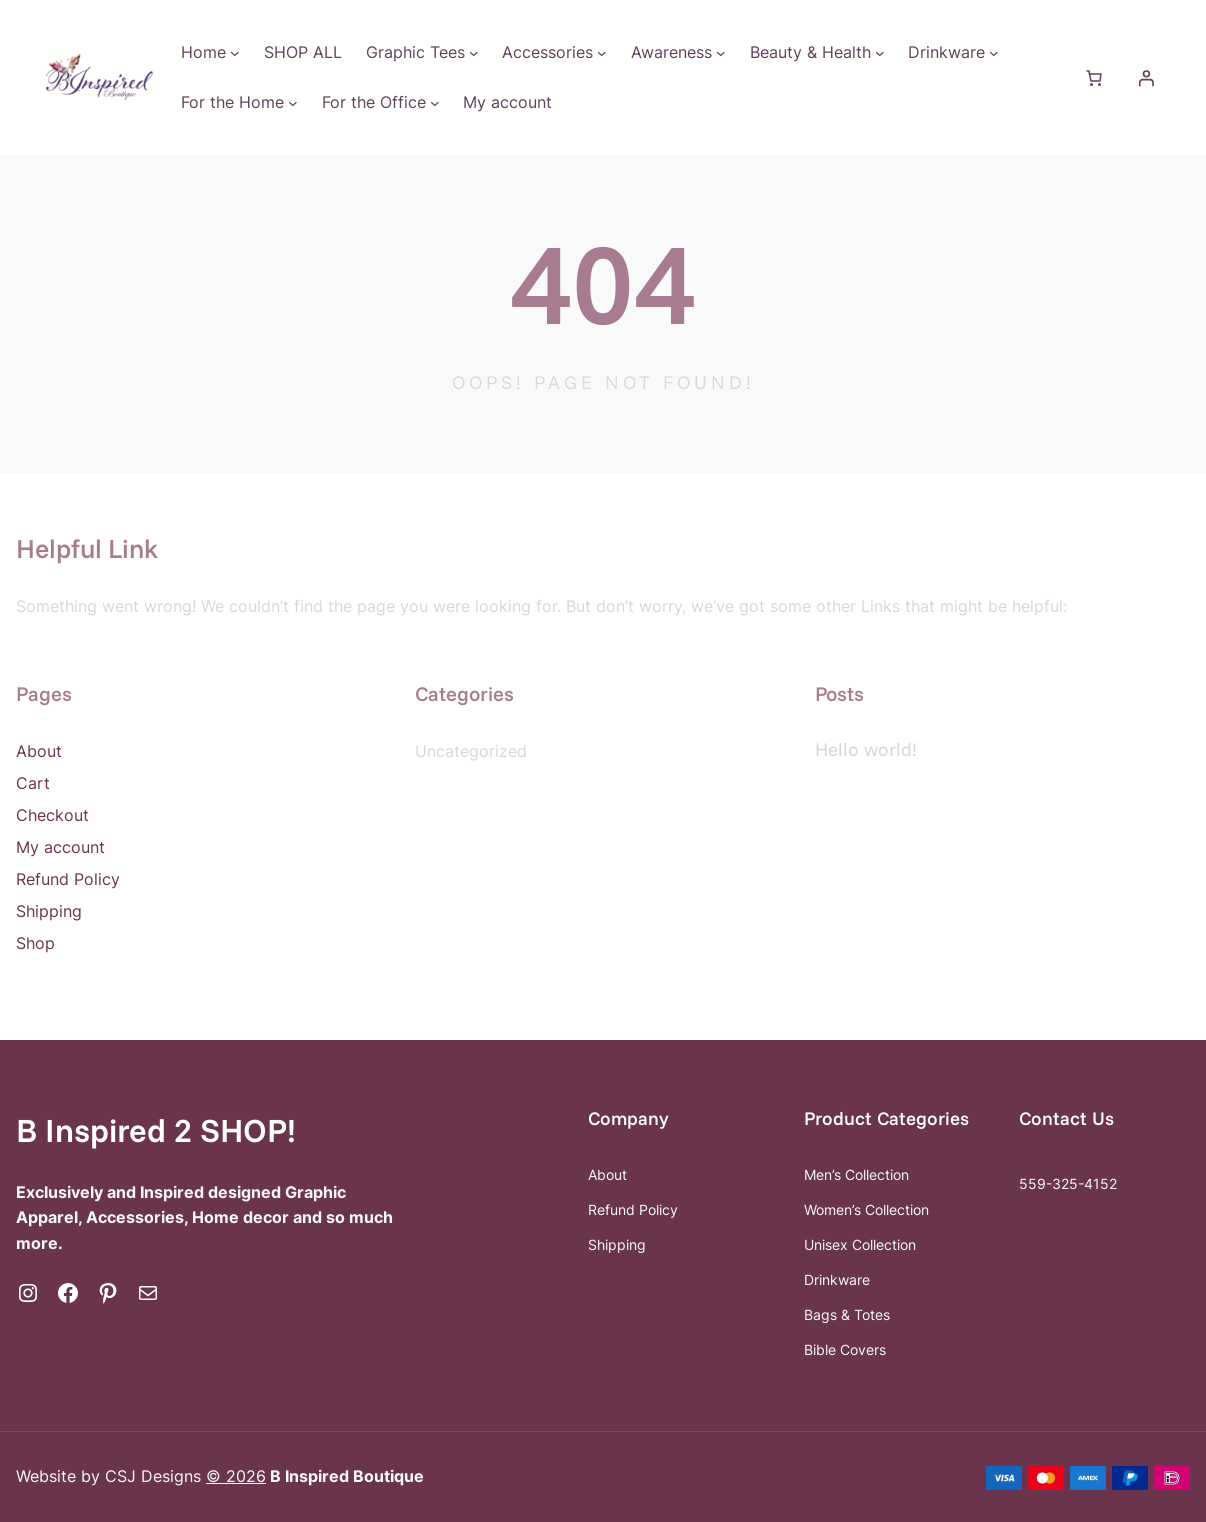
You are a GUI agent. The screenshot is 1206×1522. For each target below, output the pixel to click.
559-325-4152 (1068, 1183)
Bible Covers (845, 1349)
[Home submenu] (235, 53)
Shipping (49, 911)
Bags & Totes (847, 1314)
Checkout (52, 815)
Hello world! (866, 749)
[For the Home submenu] (293, 103)
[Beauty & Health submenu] (880, 53)
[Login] (1146, 78)
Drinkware (837, 1279)
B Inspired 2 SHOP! (156, 1129)
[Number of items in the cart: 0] (1094, 78)
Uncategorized (471, 751)
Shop (35, 943)
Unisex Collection (860, 1244)
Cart (33, 783)
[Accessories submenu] (602, 53)
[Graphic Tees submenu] (474, 53)
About (39, 751)
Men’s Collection (856, 1174)
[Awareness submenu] (721, 53)
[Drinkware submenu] (994, 53)
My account (60, 847)
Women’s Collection (866, 1209)
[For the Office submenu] (435, 103)
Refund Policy (68, 879)
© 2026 (236, 1476)
